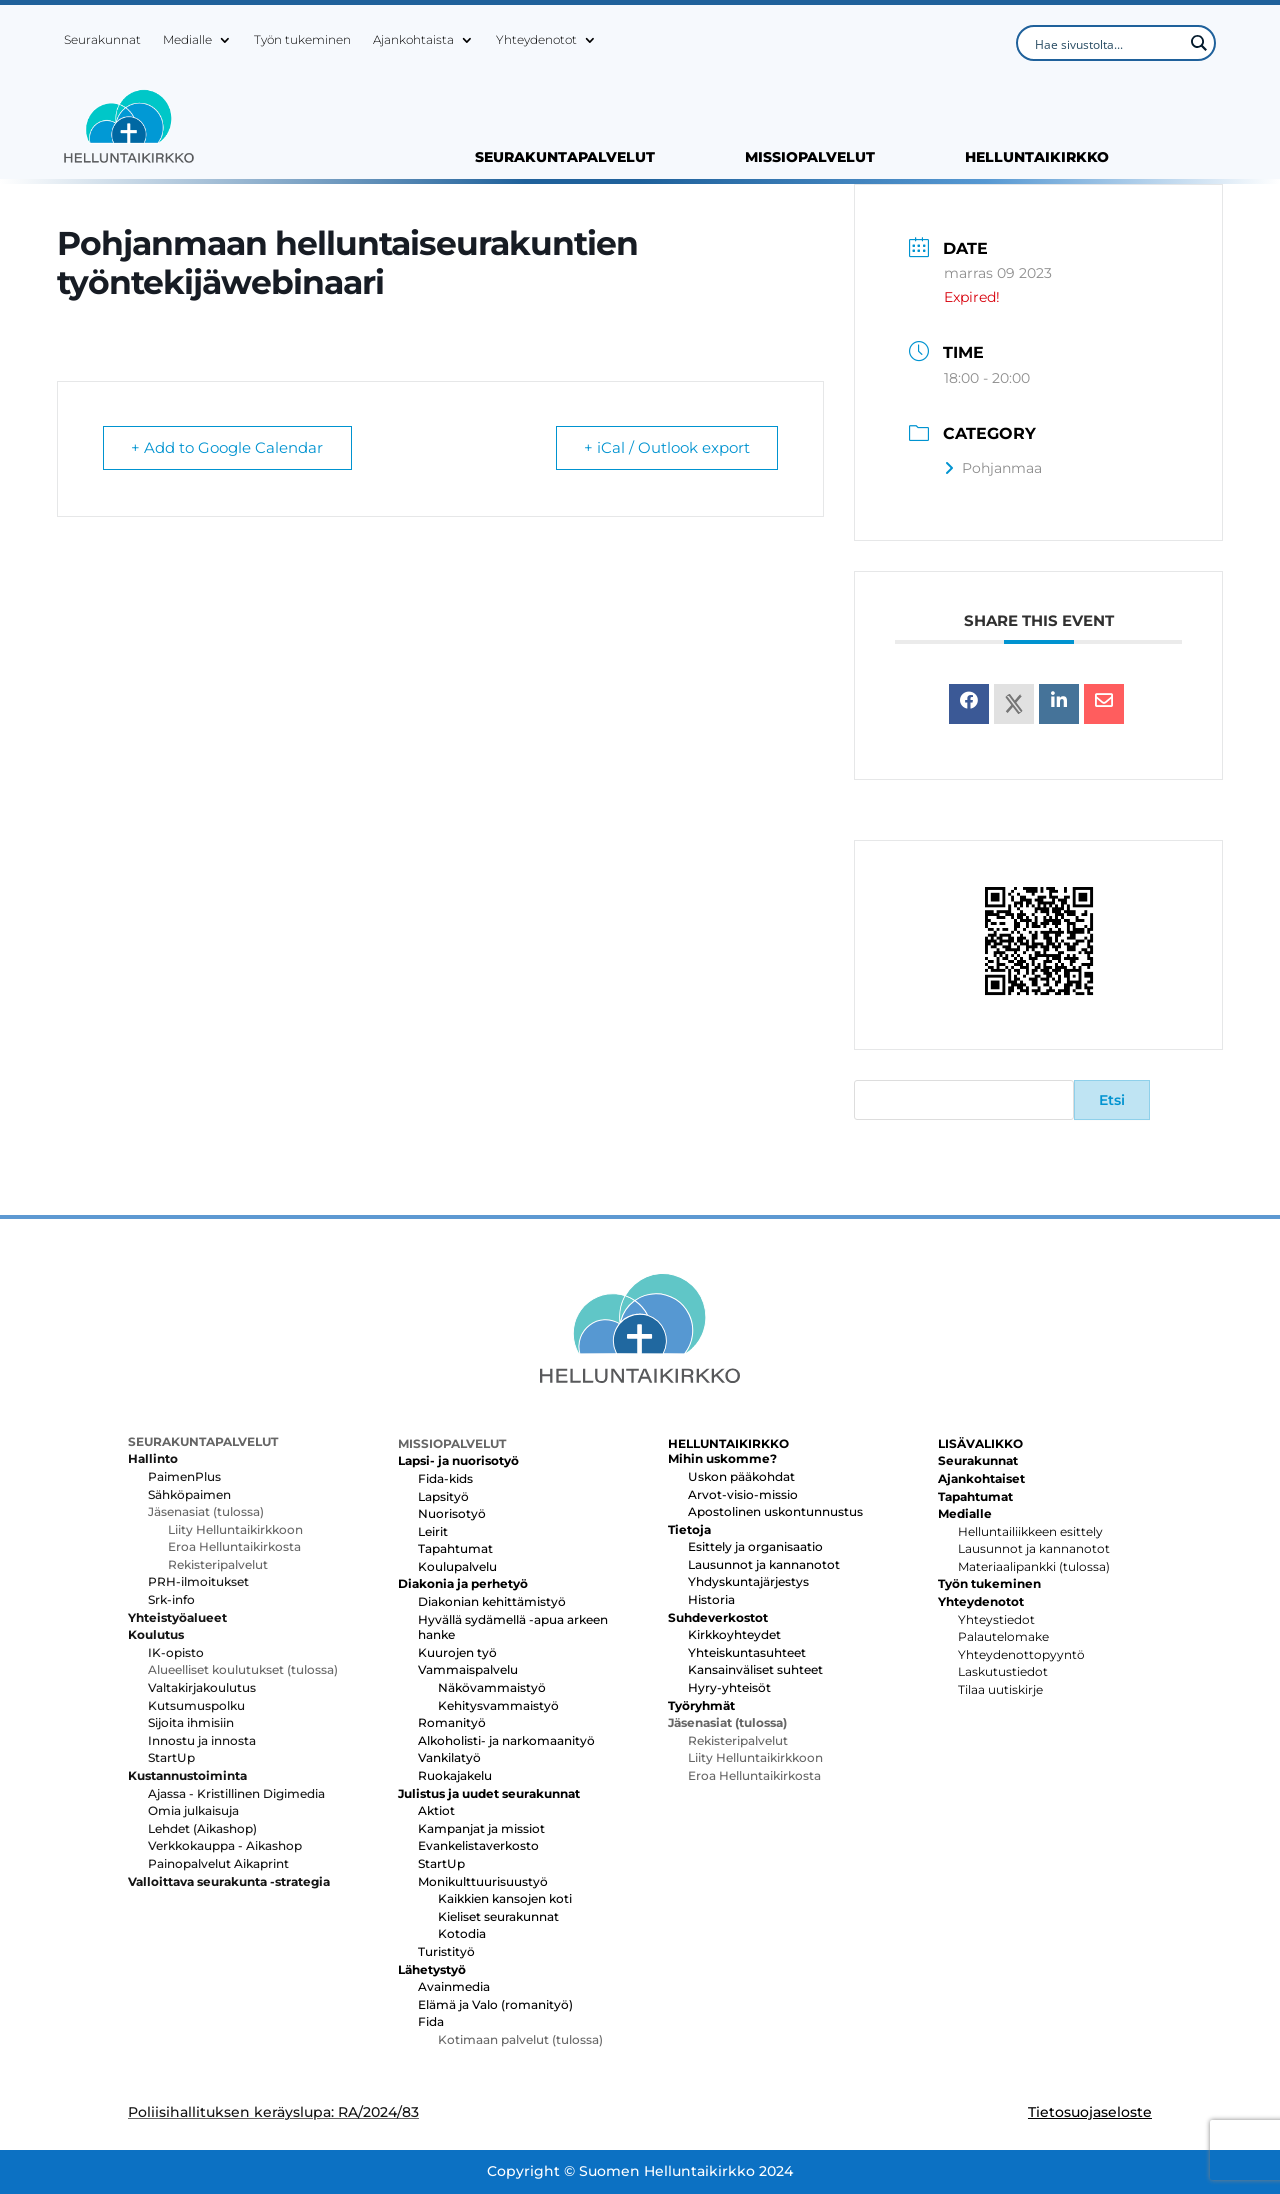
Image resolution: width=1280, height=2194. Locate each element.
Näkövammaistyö (492, 1687)
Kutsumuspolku (196, 1705)
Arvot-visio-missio (743, 1494)
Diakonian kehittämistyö (492, 1601)
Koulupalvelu (457, 1566)
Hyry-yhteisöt (729, 1687)
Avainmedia (454, 1986)
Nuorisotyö (452, 1513)
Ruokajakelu (455, 1775)
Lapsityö (443, 1496)
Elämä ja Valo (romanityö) (495, 2004)
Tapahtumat (455, 1548)
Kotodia (462, 1933)
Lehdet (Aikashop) (202, 1828)
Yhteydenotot (536, 40)
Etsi (1112, 1100)
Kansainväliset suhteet (755, 1669)
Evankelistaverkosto (478, 1845)
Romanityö (452, 1722)
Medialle (187, 40)
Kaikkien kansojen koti (505, 1898)
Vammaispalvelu (468, 1669)
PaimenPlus (184, 1476)
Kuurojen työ (457, 1652)
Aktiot (436, 1810)
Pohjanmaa (993, 468)
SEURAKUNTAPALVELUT (565, 158)
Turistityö (446, 1951)
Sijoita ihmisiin (191, 1722)
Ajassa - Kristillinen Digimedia (236, 1793)
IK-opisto (176, 1652)
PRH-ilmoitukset (198, 1581)
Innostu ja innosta (202, 1740)
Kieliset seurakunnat (498, 1916)
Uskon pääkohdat (741, 1476)
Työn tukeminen (302, 40)
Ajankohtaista (413, 40)
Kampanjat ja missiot (481, 1828)
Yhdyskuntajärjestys (748, 1581)
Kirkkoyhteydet (734, 1634)
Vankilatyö (449, 1757)
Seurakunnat (102, 40)
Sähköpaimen (189, 1494)
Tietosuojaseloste (1090, 2112)
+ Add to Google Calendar (228, 448)
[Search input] (1107, 43)
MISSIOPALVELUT (810, 158)
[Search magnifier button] (1198, 43)
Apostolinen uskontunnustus (775, 1511)
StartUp (171, 1757)
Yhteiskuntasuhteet (747, 1652)
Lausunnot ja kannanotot (764, 1564)
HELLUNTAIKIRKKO (1037, 158)
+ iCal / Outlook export (666, 448)
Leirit (433, 1531)
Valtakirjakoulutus (202, 1687)
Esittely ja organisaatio (755, 1546)
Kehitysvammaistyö (498, 1705)
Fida (431, 2021)
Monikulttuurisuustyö (483, 1881)
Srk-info (171, 1599)
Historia (711, 1599)
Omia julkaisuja (193, 1810)
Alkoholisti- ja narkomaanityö (506, 1740)
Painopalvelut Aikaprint (218, 1863)
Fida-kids (445, 1478)
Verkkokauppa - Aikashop (225, 1845)
